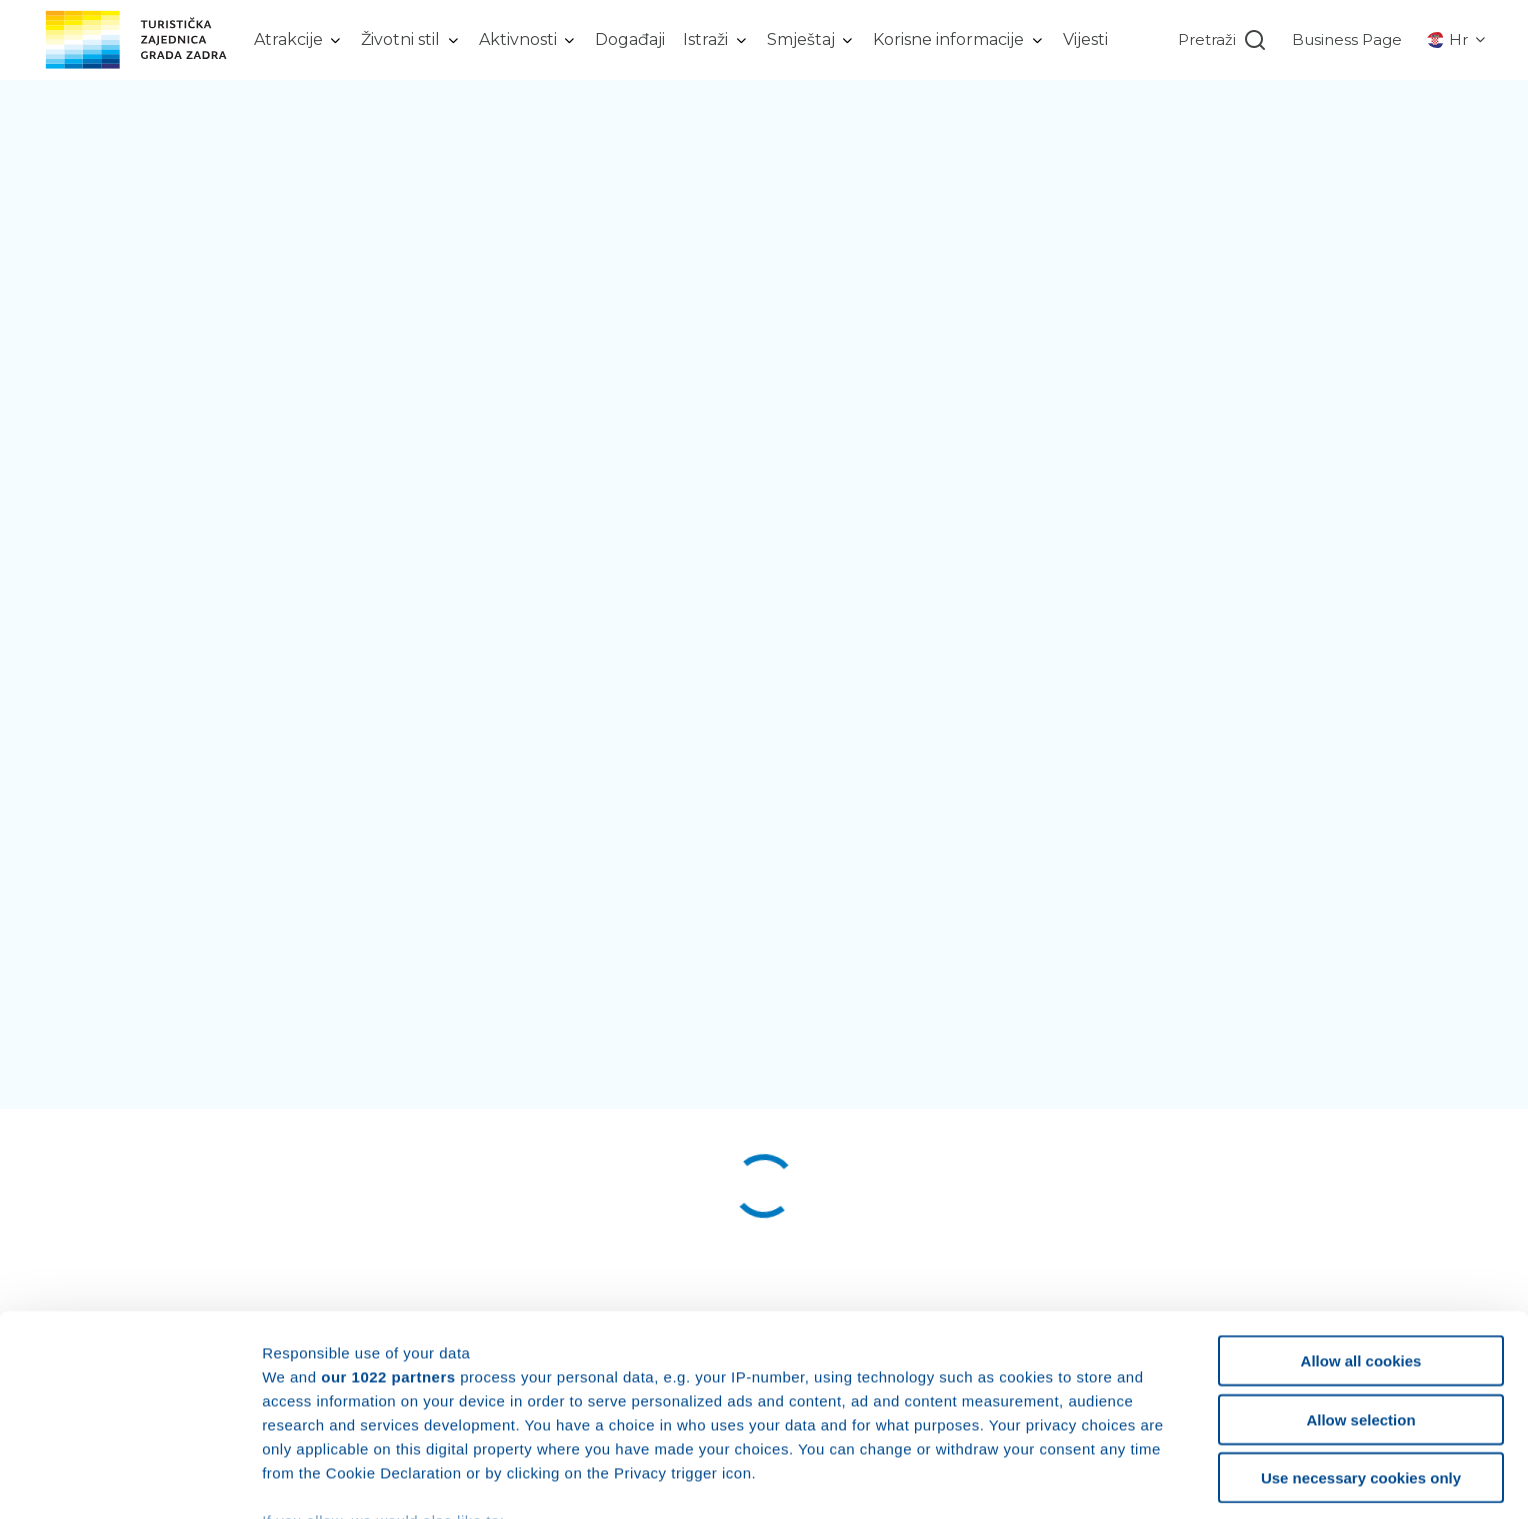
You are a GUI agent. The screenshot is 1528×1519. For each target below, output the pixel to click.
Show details (1049, 1479)
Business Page (1347, 39)
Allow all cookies (1361, 1226)
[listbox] (299, 40)
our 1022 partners (388, 1241)
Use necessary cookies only (1361, 1343)
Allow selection (1360, 1284)
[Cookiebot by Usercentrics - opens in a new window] (129, 1480)
